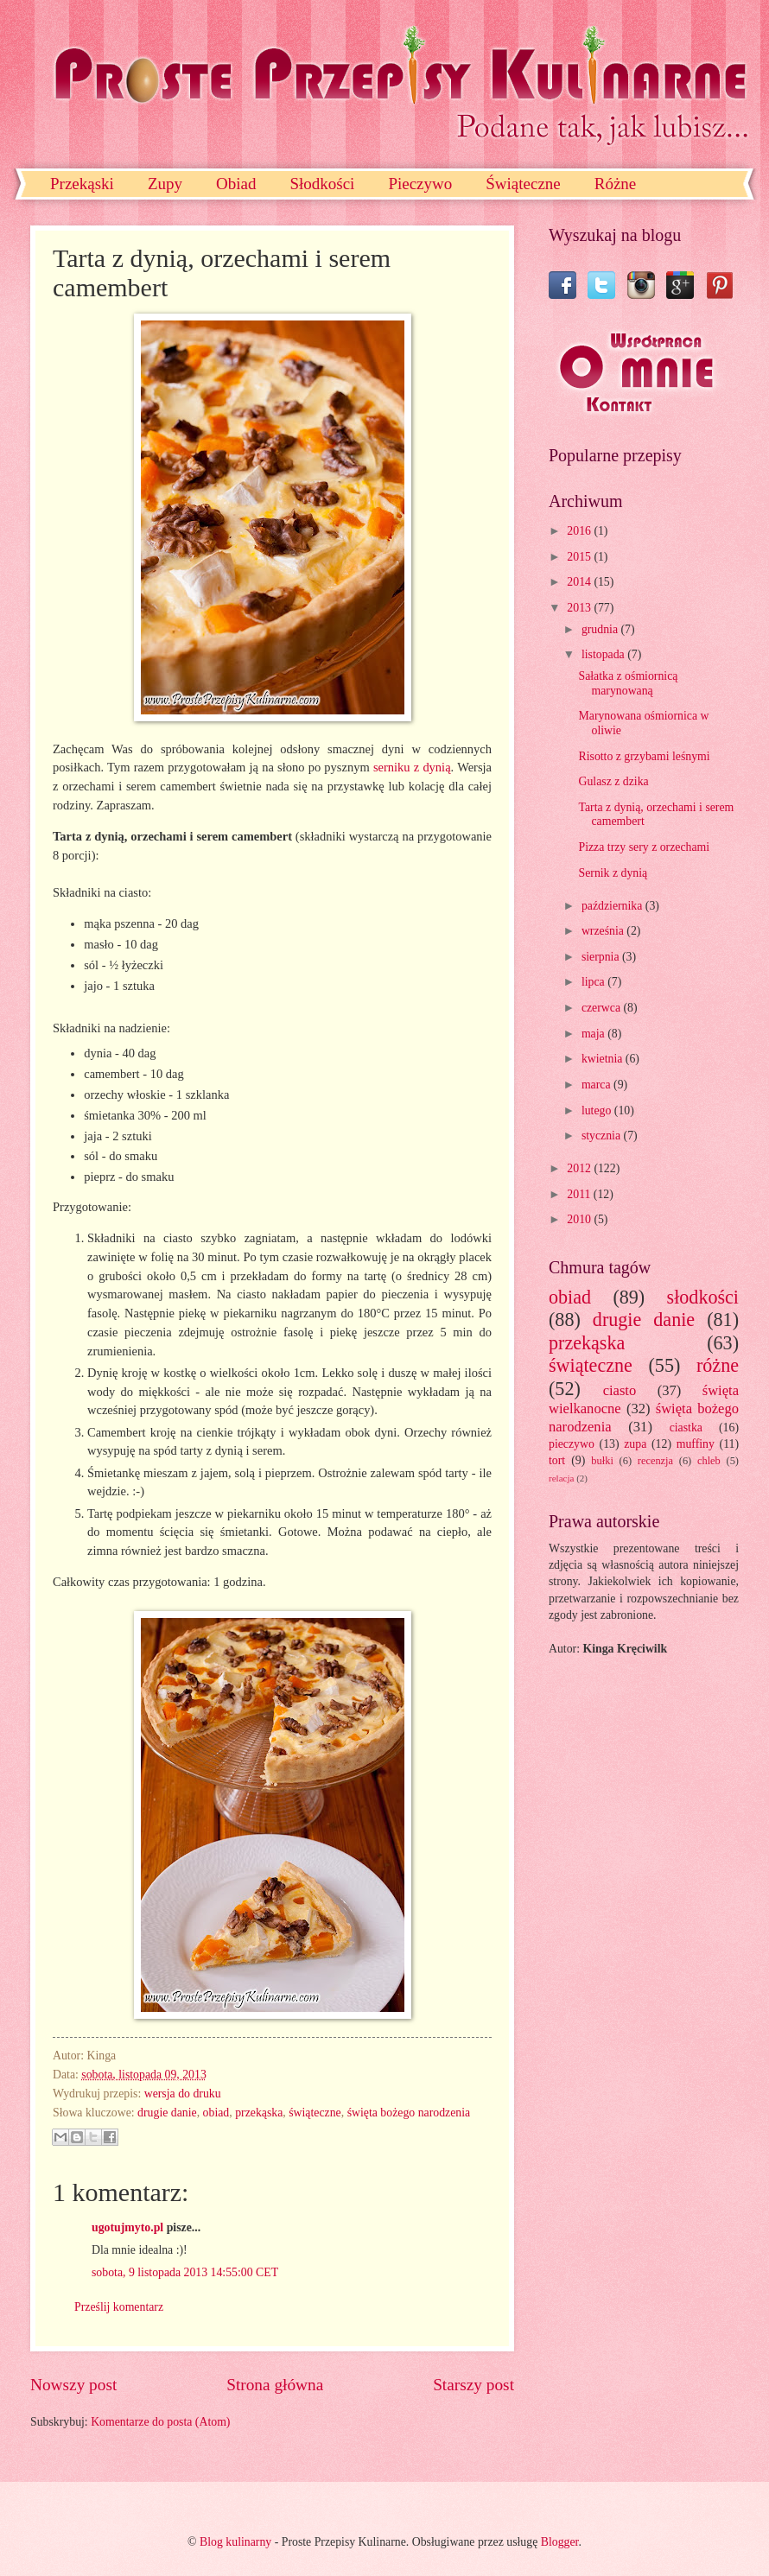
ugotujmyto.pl (127, 2227)
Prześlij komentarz (118, 2306)
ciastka (686, 1427)
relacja (561, 1478)
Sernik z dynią (612, 872)
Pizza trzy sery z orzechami (643, 847)
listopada (604, 654)
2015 (580, 556)
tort (557, 1460)
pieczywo (571, 1443)
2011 (580, 1194)
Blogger (560, 2541)
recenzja (655, 1461)
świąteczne (315, 2112)
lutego (598, 1110)
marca (597, 1084)
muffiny (696, 1443)
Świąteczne (523, 183)
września (604, 930)
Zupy (165, 183)
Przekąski (82, 183)
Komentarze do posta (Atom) (160, 2421)
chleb (709, 1461)
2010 (580, 1219)
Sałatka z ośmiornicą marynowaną (627, 683)
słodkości (703, 1297)
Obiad (236, 183)
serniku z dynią (412, 767)
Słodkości (321, 183)
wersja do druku (182, 2093)
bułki (602, 1461)
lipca (594, 981)
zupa (635, 1443)
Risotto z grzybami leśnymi (643, 756)
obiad (216, 2112)
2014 (580, 581)
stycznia (603, 1135)
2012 (580, 1168)
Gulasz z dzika (613, 781)
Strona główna (274, 2385)
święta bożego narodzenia (409, 2112)
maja (594, 1033)
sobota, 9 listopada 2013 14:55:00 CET (185, 2272)
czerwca (603, 1007)
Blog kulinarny (235, 2541)
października (613, 905)
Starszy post (473, 2385)
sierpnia (602, 956)
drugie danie (167, 2112)
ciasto (620, 1390)
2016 (580, 530)
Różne (615, 183)
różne (717, 1365)
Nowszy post (73, 2385)
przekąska (259, 2112)
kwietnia (604, 1058)
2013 (580, 607)
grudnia (601, 629)
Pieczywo (420, 183)
